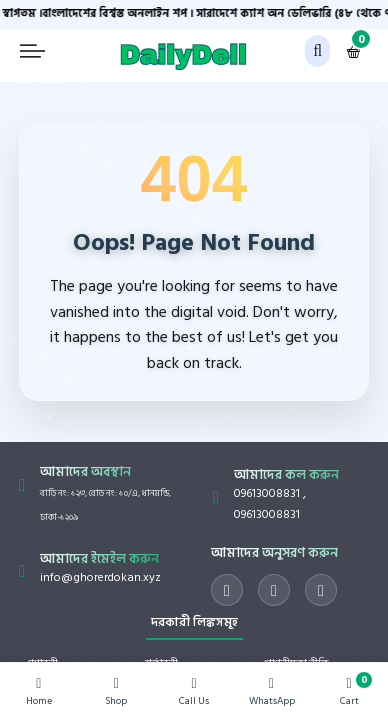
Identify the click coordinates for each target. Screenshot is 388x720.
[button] (317, 51)
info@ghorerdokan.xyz (100, 577)
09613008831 (267, 493)
